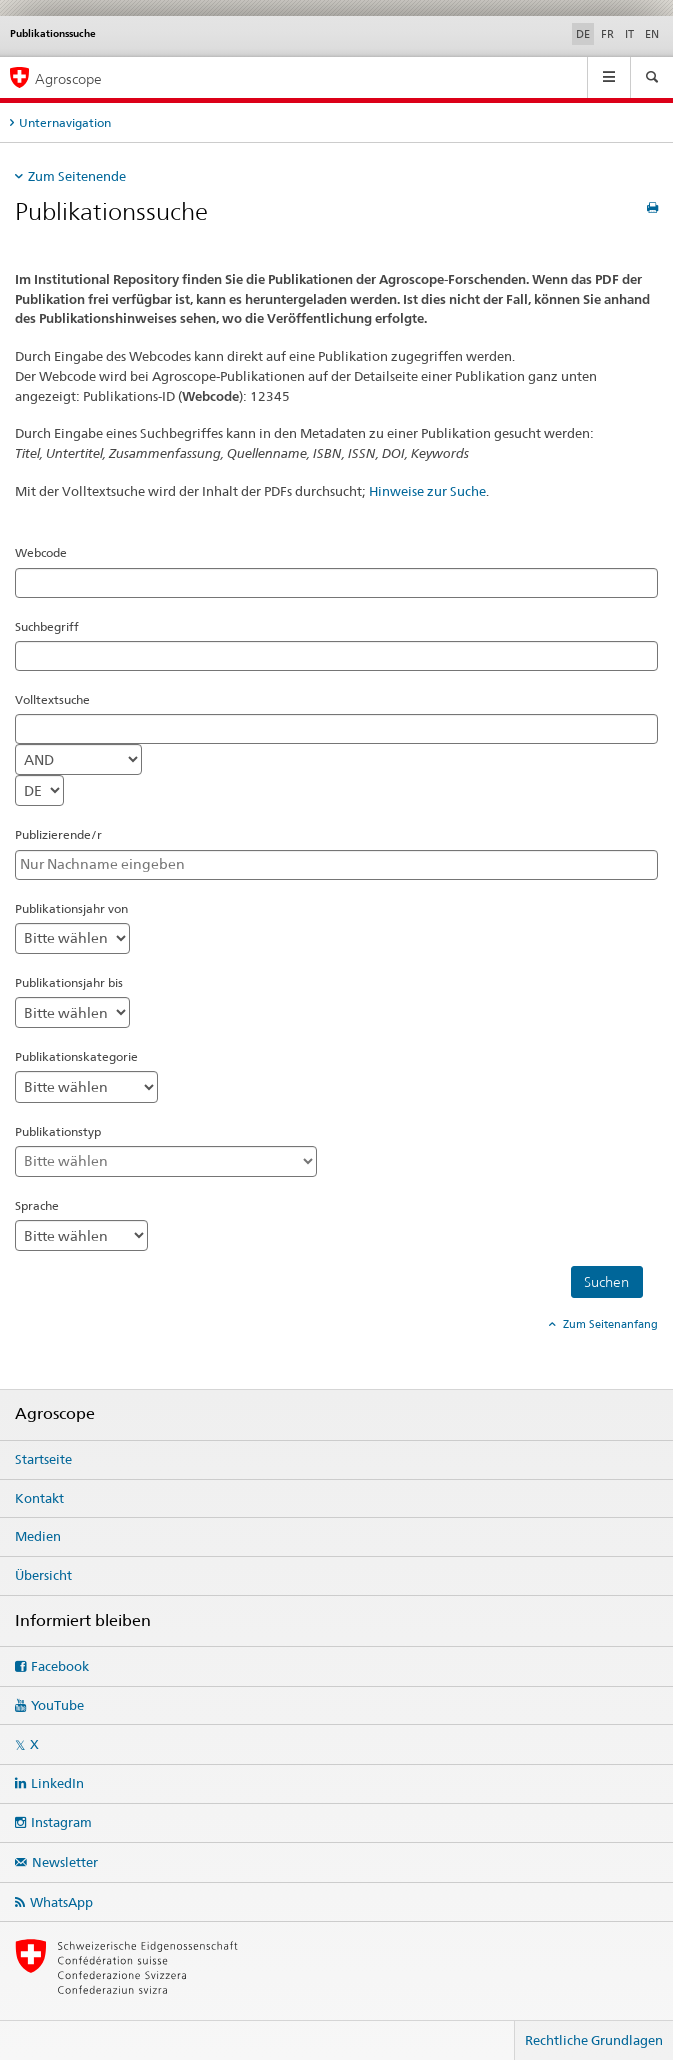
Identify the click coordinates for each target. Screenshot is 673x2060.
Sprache (37, 1205)
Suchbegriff (47, 626)
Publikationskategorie (76, 1056)
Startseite (43, 1459)
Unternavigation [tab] (65, 122)
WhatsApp (61, 1902)
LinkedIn (57, 1783)
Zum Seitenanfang (609, 1324)
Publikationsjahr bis (69, 982)
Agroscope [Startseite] (68, 78)
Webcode (41, 552)
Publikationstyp (58, 1131)
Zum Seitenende (77, 176)
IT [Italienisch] (629, 34)
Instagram (61, 1822)
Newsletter (65, 1862)
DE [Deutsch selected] (583, 34)
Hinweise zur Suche (427, 491)
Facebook (60, 1666)
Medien (38, 1536)
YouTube (57, 1705)
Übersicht (43, 1575)
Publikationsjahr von (71, 908)
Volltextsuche (52, 699)
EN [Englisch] (652, 34)
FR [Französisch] (607, 34)
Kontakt (39, 1498)
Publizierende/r (58, 834)
